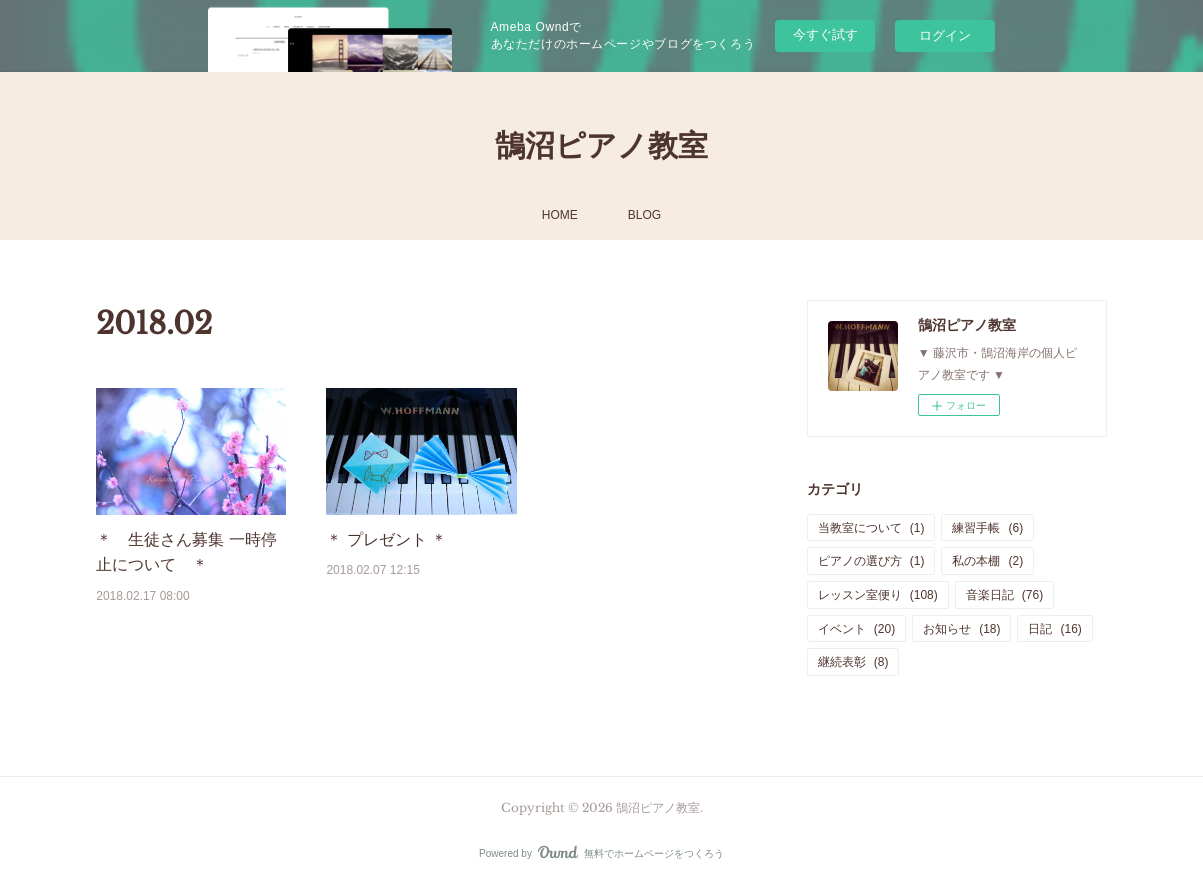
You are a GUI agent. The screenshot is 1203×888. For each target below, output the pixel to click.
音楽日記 (1004, 595)
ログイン (945, 35)
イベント (856, 629)
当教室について (871, 528)
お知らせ (961, 629)
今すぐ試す (825, 34)
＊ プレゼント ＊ (386, 539)
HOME (560, 215)
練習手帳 (987, 528)
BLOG (644, 215)
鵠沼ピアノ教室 (601, 145)
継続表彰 (853, 662)
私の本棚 (987, 561)
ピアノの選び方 (871, 561)
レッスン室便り (878, 595)
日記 (1054, 629)
